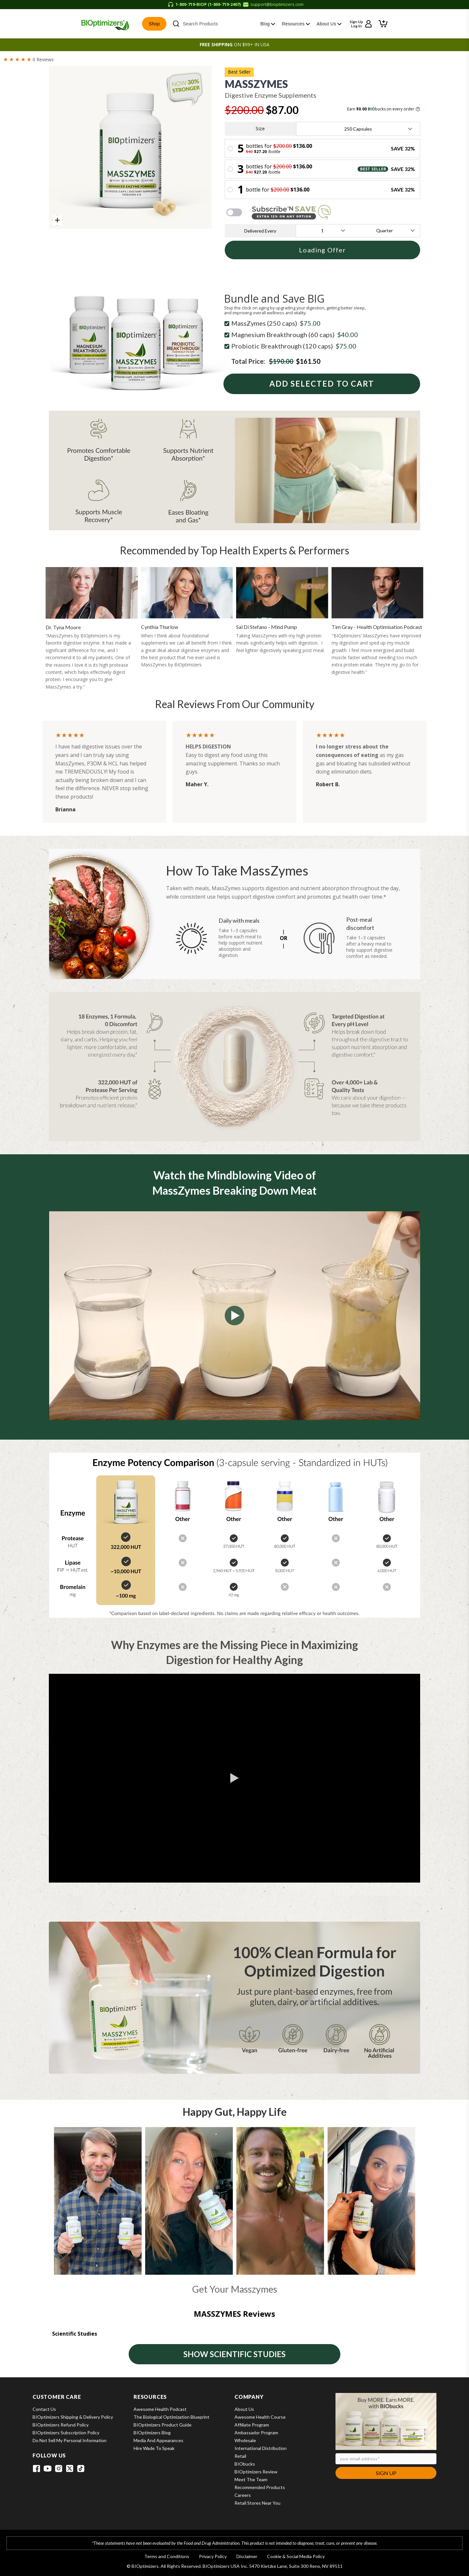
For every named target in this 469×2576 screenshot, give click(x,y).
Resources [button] (296, 23)
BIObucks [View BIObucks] (244, 2464)
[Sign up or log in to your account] (361, 24)
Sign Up (386, 2473)
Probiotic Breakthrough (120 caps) (293, 346)
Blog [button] (267, 23)
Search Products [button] (195, 24)
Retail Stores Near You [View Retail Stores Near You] (257, 2503)
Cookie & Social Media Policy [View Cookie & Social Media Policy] (296, 2556)
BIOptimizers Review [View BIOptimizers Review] (255, 2471)
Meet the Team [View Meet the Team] (250, 2479)
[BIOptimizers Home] (105, 23)
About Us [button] (329, 23)
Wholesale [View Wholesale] (245, 2440)
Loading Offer (322, 250)
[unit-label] (384, 230)
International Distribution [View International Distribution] (260, 2448)
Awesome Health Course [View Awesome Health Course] (260, 2417)
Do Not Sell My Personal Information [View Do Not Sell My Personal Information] (70, 2440)
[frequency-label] (322, 230)
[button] (383, 23)
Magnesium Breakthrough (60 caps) (294, 334)
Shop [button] (154, 23)
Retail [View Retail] (240, 2456)
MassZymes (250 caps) (275, 323)
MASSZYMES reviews (234, 2313)
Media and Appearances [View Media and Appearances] (158, 2440)
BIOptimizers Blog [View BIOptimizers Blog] (152, 2432)
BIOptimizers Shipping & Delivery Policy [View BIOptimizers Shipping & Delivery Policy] (73, 2417)
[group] (130, 147)
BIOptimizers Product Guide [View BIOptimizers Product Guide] (163, 2424)
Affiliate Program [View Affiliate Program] (251, 2424)
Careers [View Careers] (242, 2495)
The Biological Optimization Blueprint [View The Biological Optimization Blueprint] (171, 2417)
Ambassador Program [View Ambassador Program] (256, 2432)
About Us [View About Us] (244, 2409)
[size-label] (358, 129)
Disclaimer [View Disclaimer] (246, 2556)
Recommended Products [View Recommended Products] (259, 2487)
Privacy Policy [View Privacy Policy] (213, 2556)
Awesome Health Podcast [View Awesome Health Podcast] (160, 2409)
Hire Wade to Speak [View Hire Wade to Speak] (154, 2448)
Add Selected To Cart (321, 383)
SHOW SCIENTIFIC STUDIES (234, 2354)
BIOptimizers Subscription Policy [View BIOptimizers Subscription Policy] (66, 2432)
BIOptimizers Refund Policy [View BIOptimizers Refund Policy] (61, 2424)
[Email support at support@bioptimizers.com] (273, 4)
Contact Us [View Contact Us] (44, 2409)
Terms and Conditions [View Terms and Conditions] (166, 2556)
